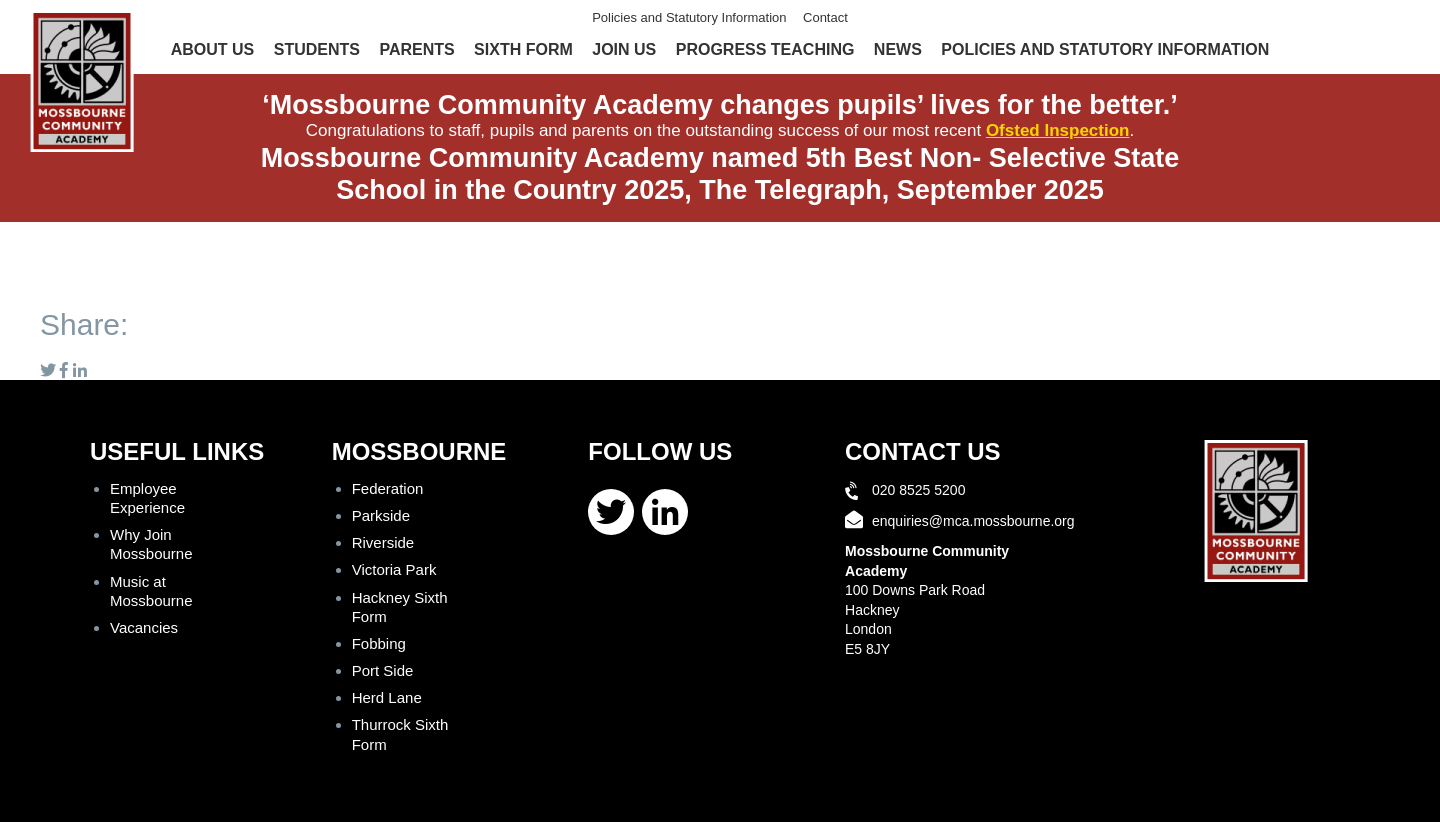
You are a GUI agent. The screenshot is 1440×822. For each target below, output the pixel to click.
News (898, 49)
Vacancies (144, 627)
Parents (416, 49)
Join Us (624, 49)
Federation (388, 488)
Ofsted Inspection (1058, 130)
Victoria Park (394, 569)
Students (317, 49)
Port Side (383, 670)
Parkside (381, 515)
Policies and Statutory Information (689, 17)
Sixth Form (523, 49)
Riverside (383, 542)
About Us (213, 49)
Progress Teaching (765, 49)
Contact (825, 17)
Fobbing (379, 643)
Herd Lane (387, 697)
